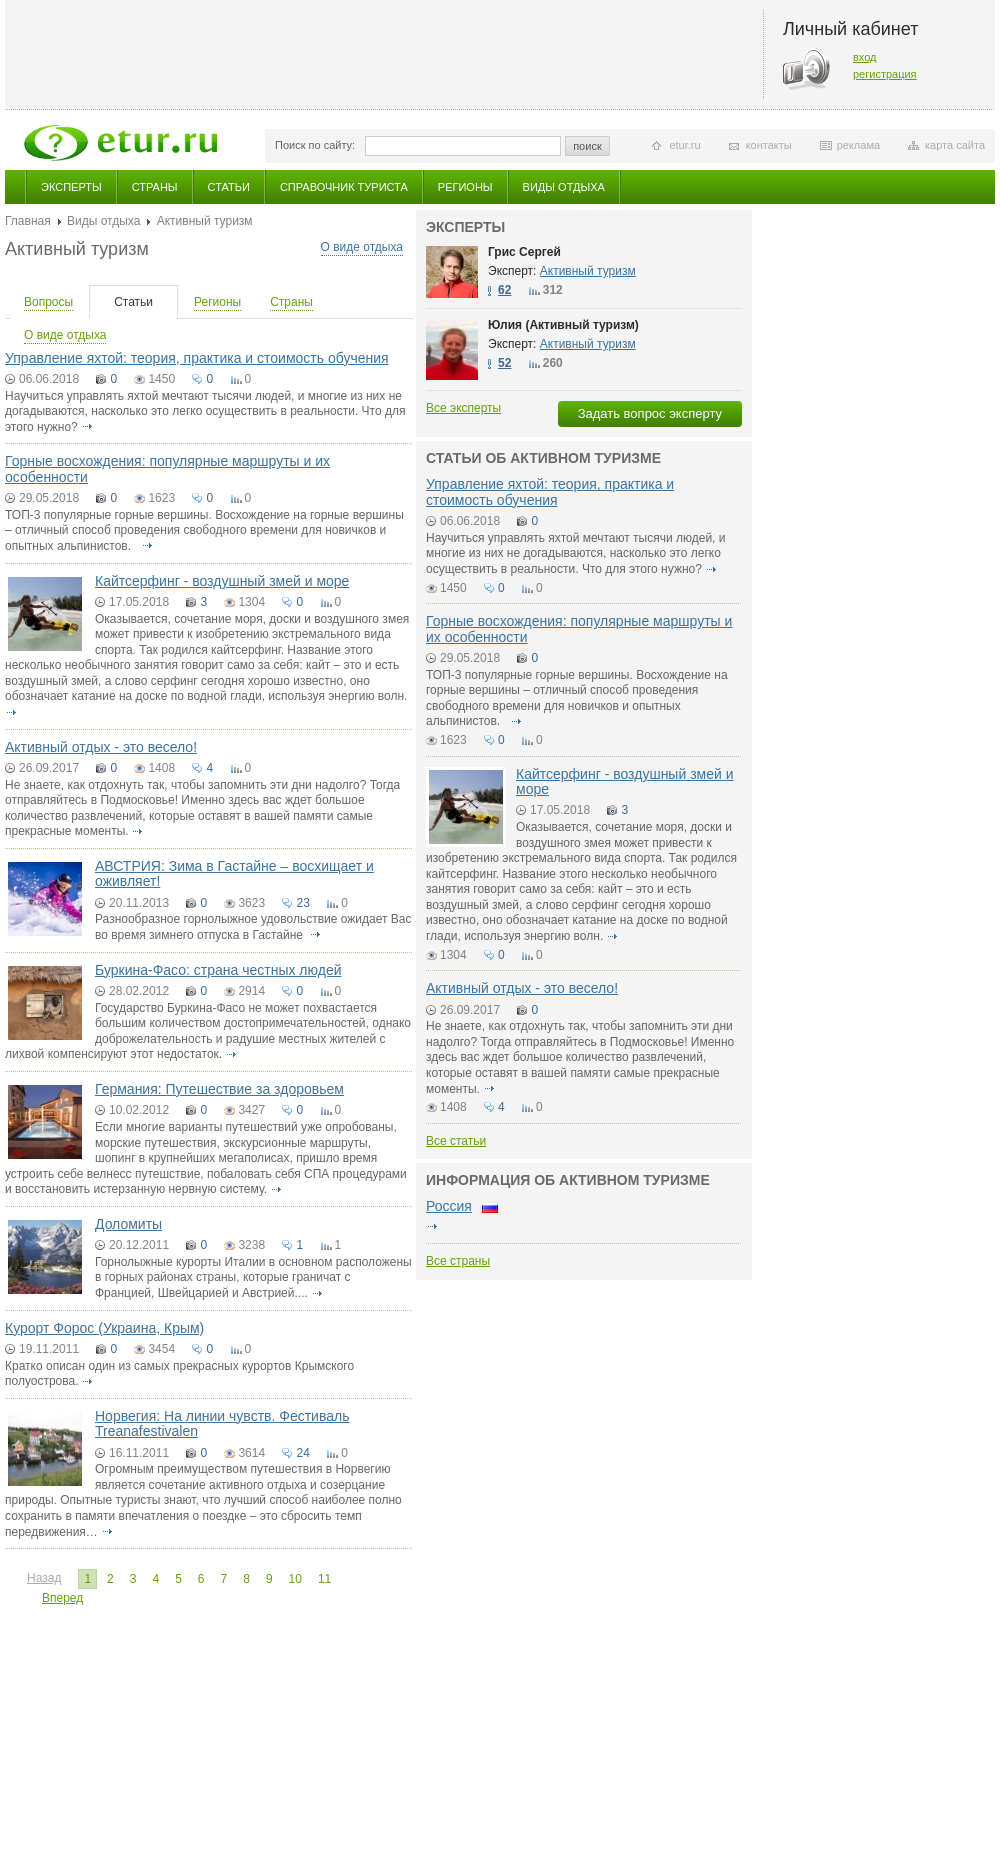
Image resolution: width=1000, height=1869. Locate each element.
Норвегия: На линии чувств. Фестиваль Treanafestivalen (222, 1423)
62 (504, 290)
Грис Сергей (524, 252)
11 (324, 1579)
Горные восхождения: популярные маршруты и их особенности (167, 468)
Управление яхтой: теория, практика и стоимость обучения (197, 358)
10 (295, 1579)
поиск (587, 146)
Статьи (229, 187)
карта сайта (955, 145)
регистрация (885, 74)
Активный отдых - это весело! (101, 747)
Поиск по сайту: (315, 145)
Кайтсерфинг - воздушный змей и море (222, 581)
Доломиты (128, 1224)
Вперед (62, 1598)
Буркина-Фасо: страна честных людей (218, 970)
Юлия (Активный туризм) (563, 325)
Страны (155, 187)
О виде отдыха (362, 247)
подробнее (87, 427)
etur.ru (684, 145)
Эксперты (71, 187)
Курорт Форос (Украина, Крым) (104, 1328)
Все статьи (456, 1141)
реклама (858, 145)
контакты (769, 145)
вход (865, 57)
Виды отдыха (564, 187)
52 (504, 363)
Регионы (465, 187)
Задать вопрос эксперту (650, 413)
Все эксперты (463, 408)
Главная (28, 221)
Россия (449, 1206)
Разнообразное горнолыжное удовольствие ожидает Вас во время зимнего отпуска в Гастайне (253, 927)
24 (302, 1453)
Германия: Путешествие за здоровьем (219, 1089)
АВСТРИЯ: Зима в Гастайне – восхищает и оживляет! (234, 873)
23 (302, 903)
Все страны (458, 1261)
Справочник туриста (344, 187)
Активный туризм (588, 271)
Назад (44, 1578)
